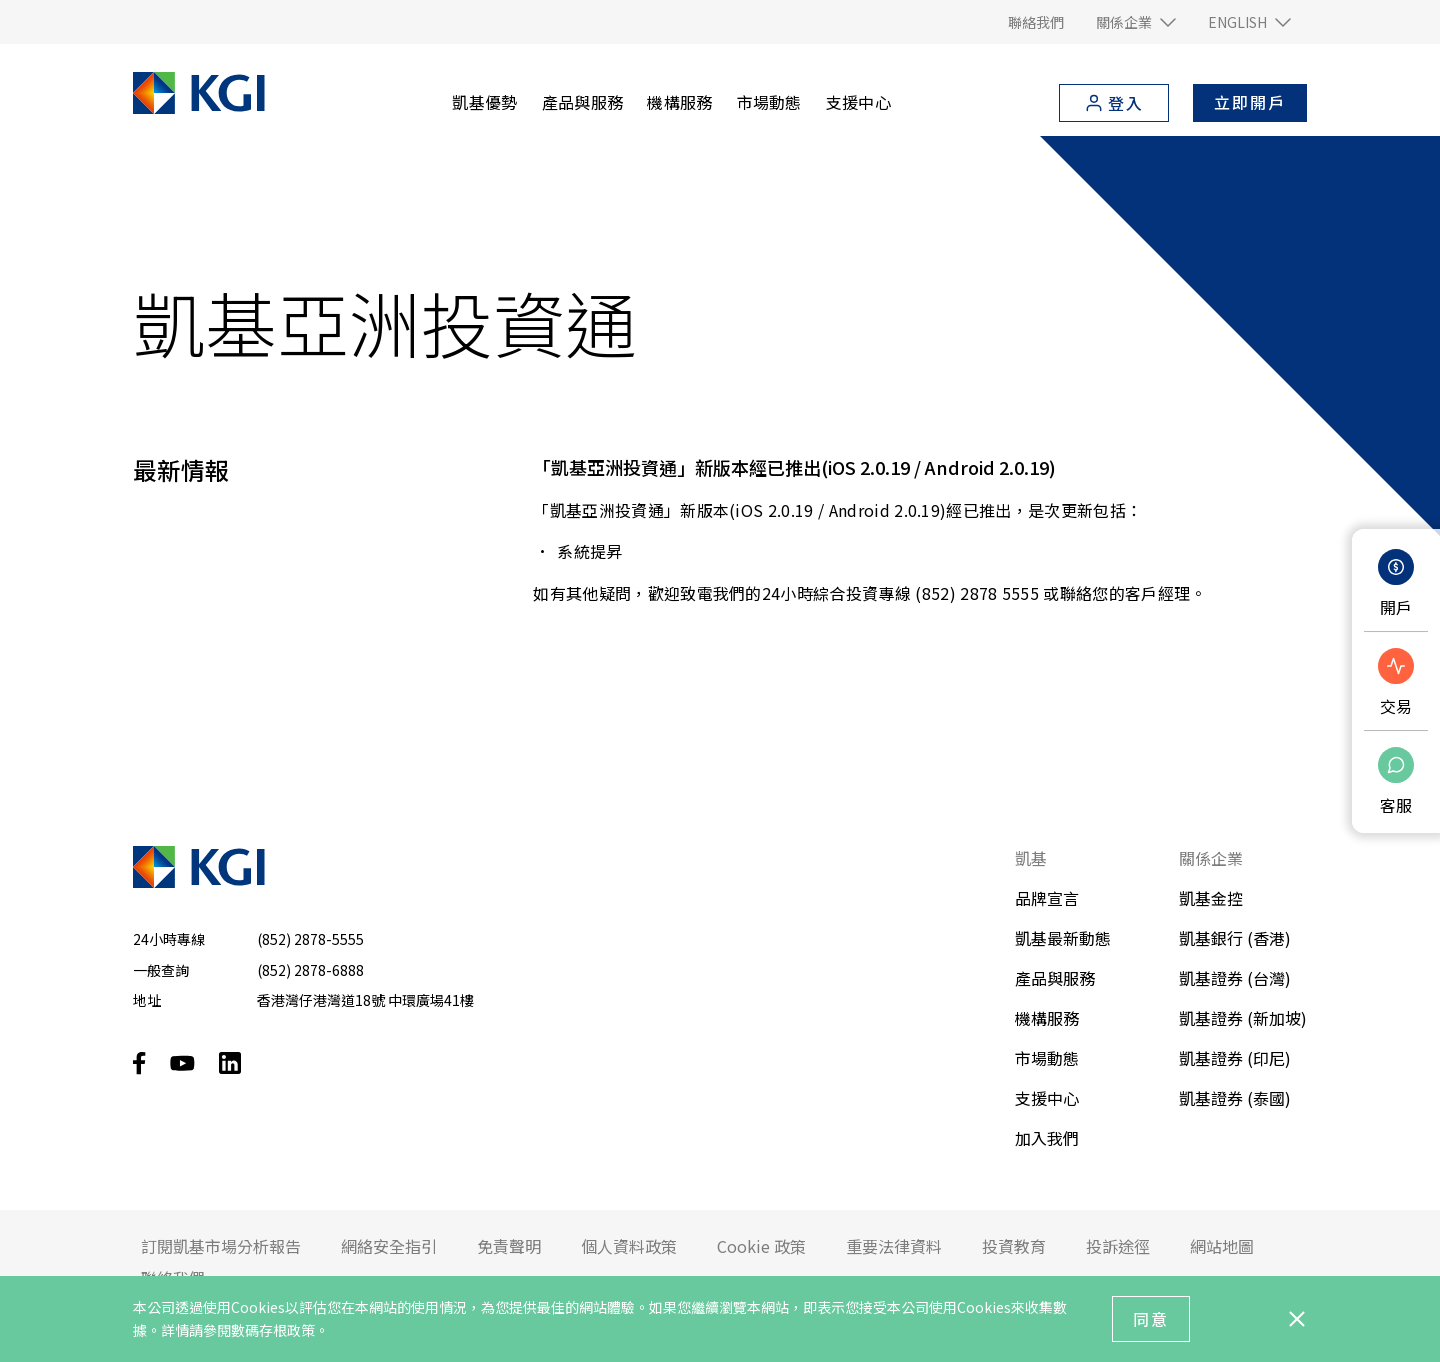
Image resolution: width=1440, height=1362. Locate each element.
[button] (1136, 22)
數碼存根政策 (273, 1330)
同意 (1151, 1319)
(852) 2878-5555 (310, 939)
